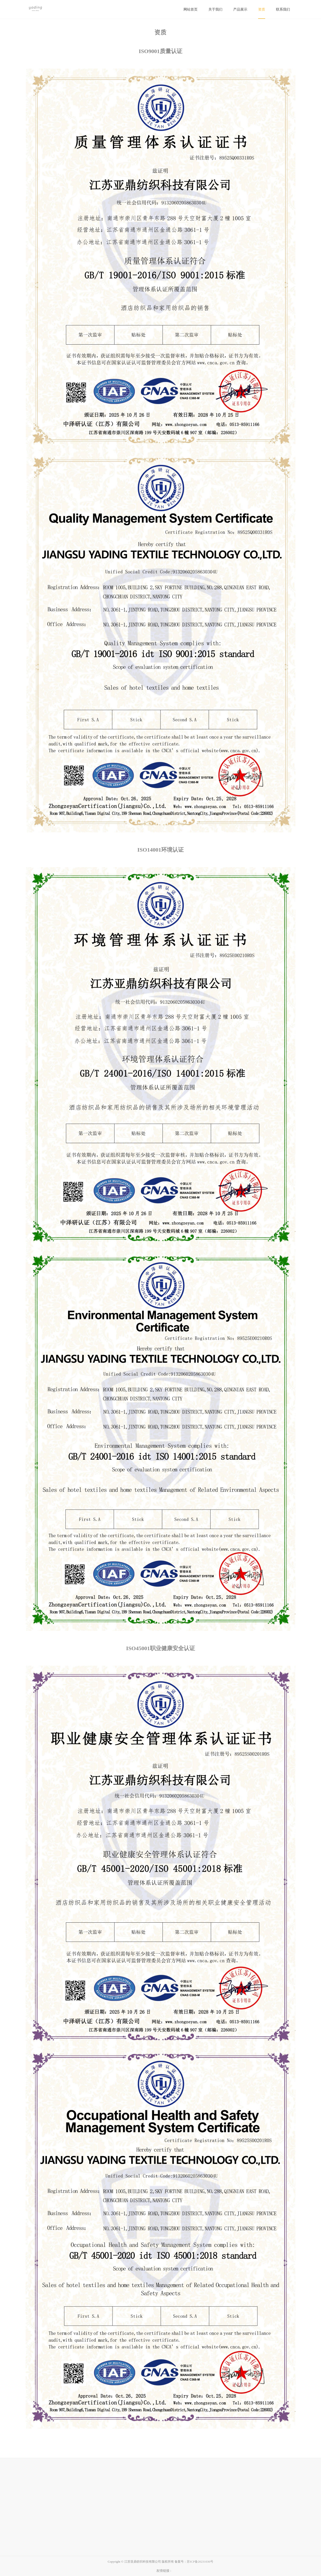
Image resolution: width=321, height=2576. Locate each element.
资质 (261, 9)
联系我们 (283, 9)
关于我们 (215, 9)
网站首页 (190, 9)
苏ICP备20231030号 (200, 2561)
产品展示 (240, 9)
